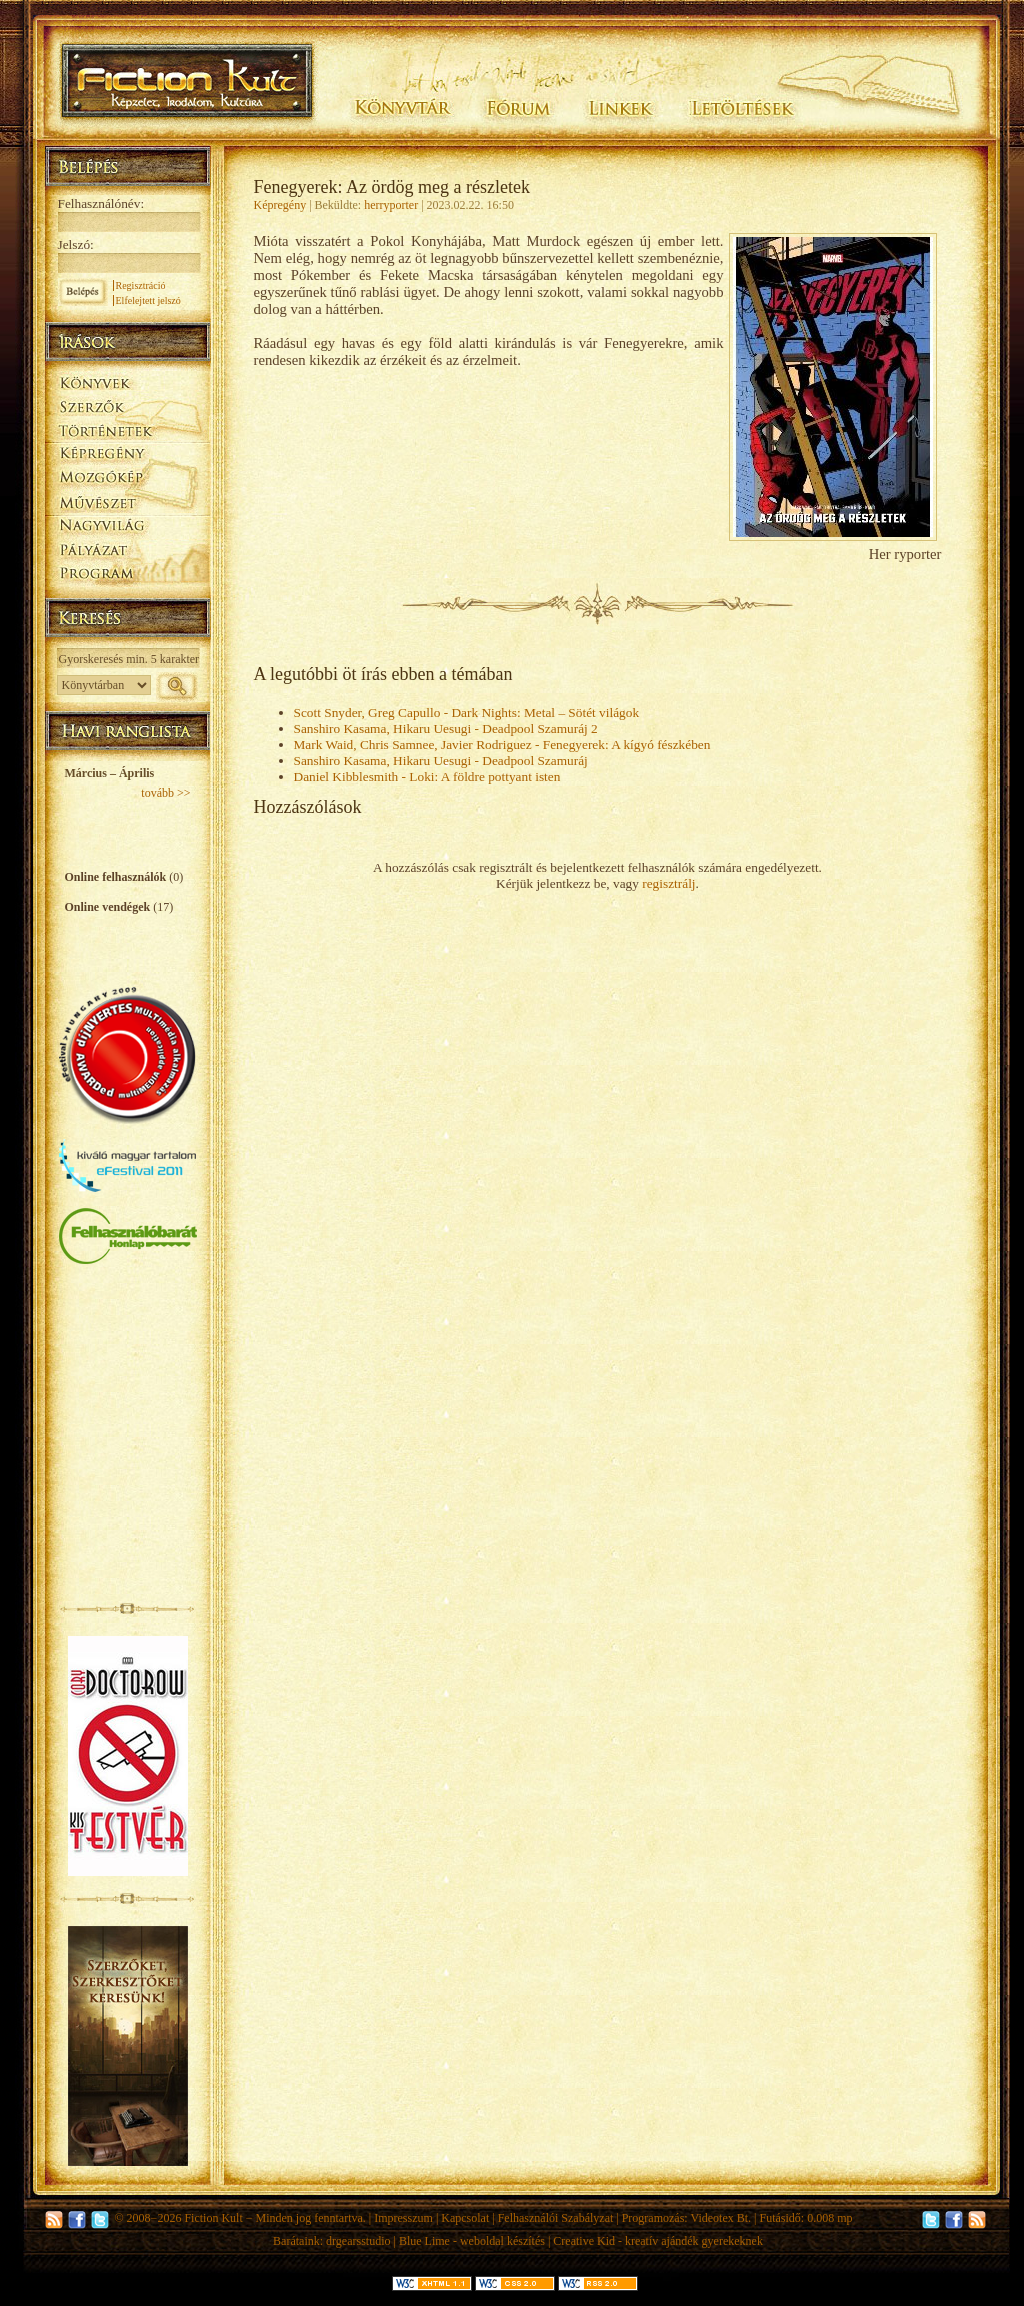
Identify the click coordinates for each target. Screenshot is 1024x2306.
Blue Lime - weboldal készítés (472, 2241)
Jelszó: (76, 244)
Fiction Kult (213, 2218)
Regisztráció (141, 285)
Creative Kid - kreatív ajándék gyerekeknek (658, 2241)
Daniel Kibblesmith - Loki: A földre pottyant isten (427, 776)
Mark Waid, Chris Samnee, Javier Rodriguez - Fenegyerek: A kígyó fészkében (502, 744)
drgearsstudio (358, 2241)
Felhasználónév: (101, 203)
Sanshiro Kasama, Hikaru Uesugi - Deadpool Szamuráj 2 (446, 728)
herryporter (391, 205)
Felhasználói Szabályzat (556, 2218)
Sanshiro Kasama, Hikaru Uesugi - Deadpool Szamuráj (441, 760)
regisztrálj (668, 883)
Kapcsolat (465, 2218)
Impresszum (403, 2218)
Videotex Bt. (720, 2218)
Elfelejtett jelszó (148, 300)
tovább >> (165, 793)
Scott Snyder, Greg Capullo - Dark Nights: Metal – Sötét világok (467, 712)
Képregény (280, 205)
